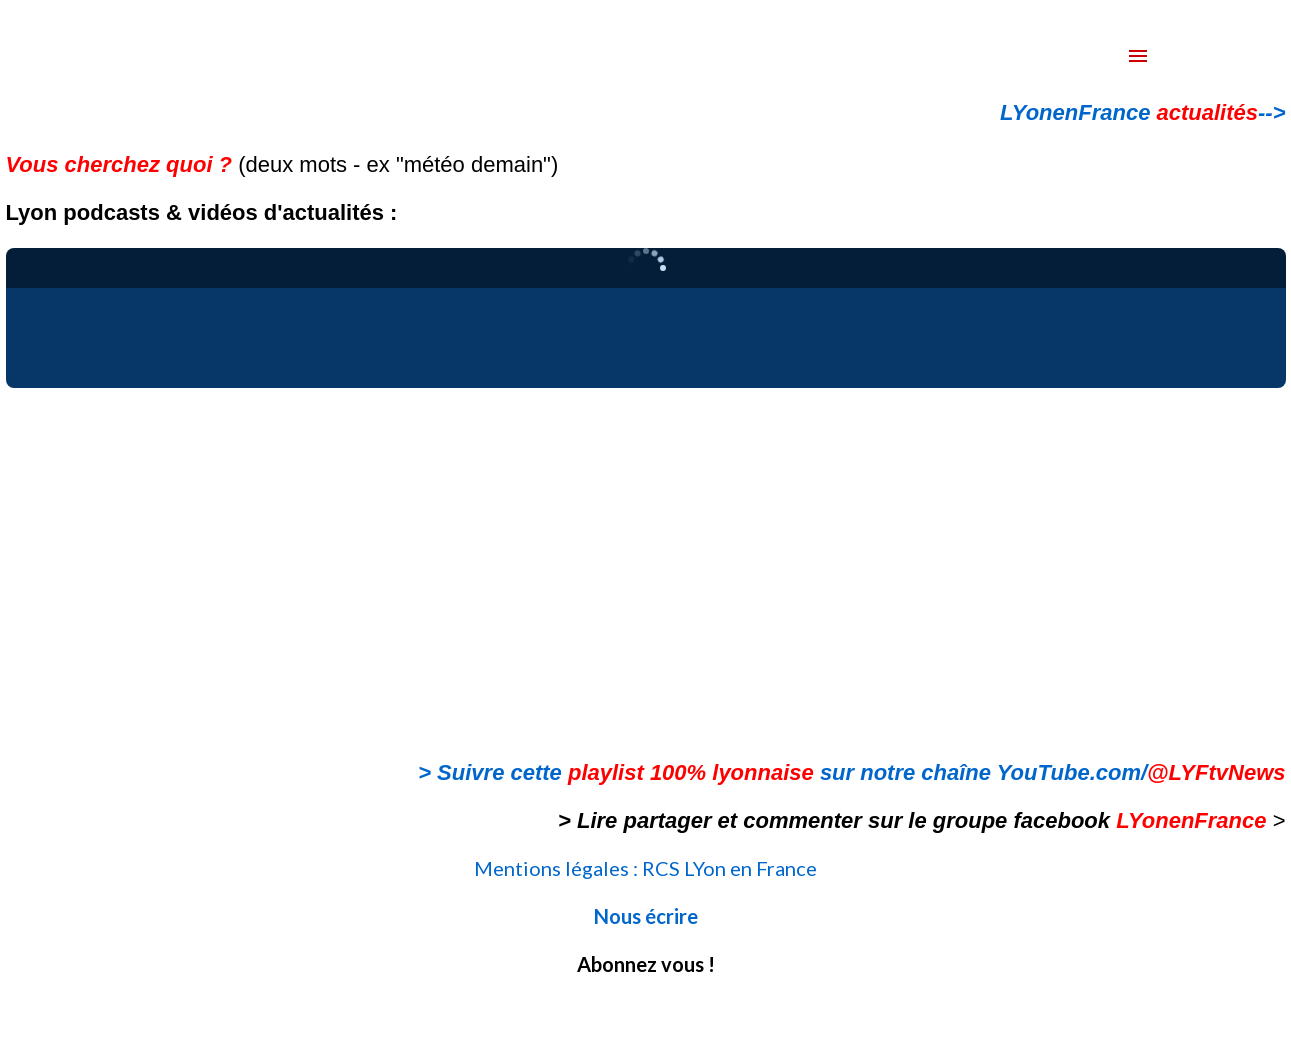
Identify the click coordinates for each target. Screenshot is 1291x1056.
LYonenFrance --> (1142, 112)
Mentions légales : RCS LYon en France (645, 868)
